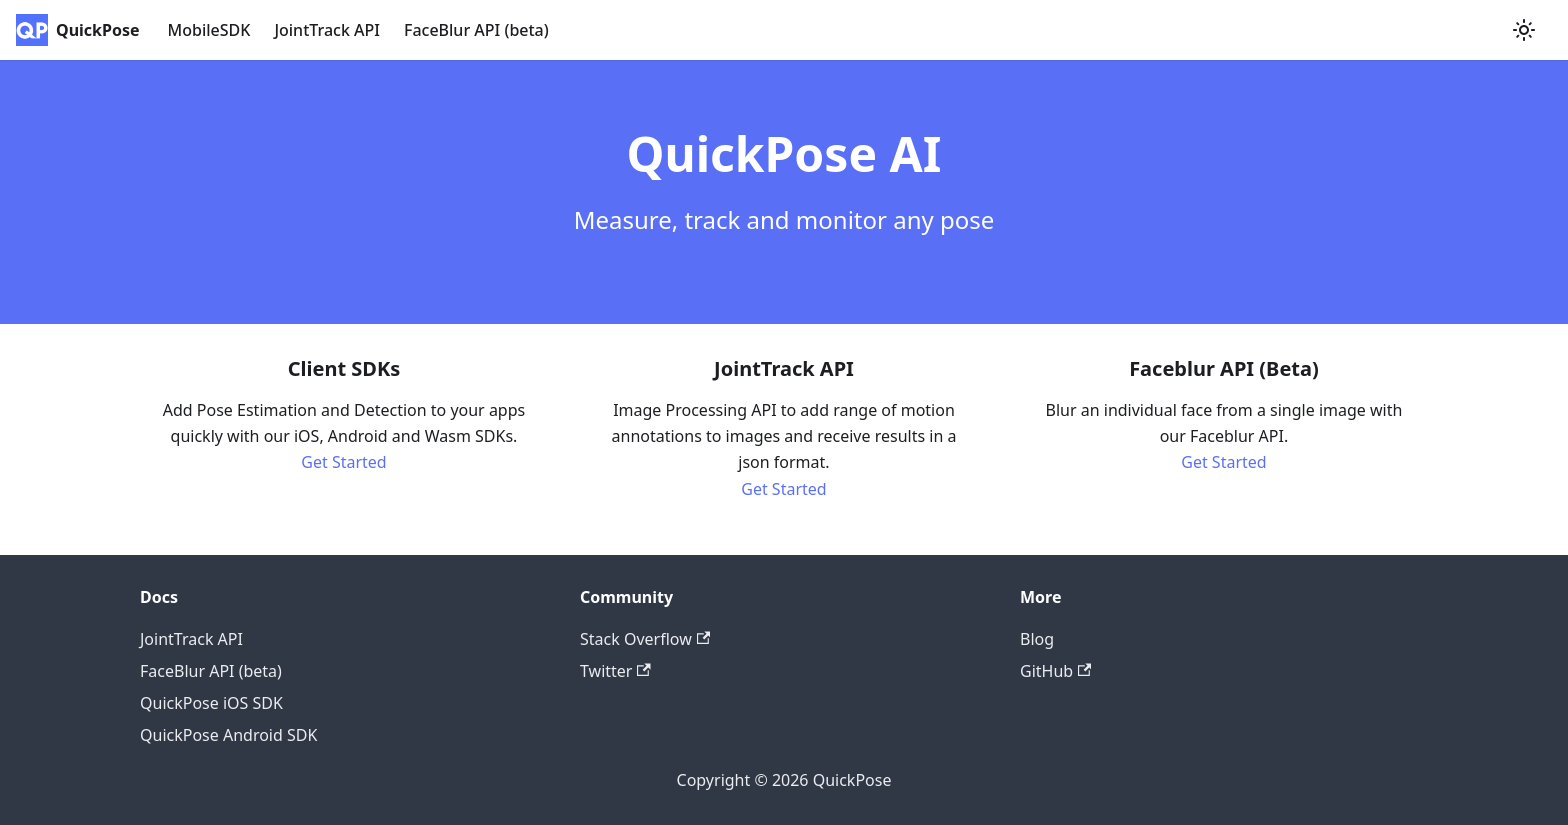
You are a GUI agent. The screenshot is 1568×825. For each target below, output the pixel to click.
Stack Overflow (645, 639)
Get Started (343, 462)
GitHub (1055, 671)
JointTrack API (327, 30)
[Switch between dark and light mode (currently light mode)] (1524, 30)
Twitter (615, 671)
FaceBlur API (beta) (476, 30)
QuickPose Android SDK (228, 735)
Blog (1037, 639)
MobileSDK (209, 30)
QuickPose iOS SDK (211, 703)
